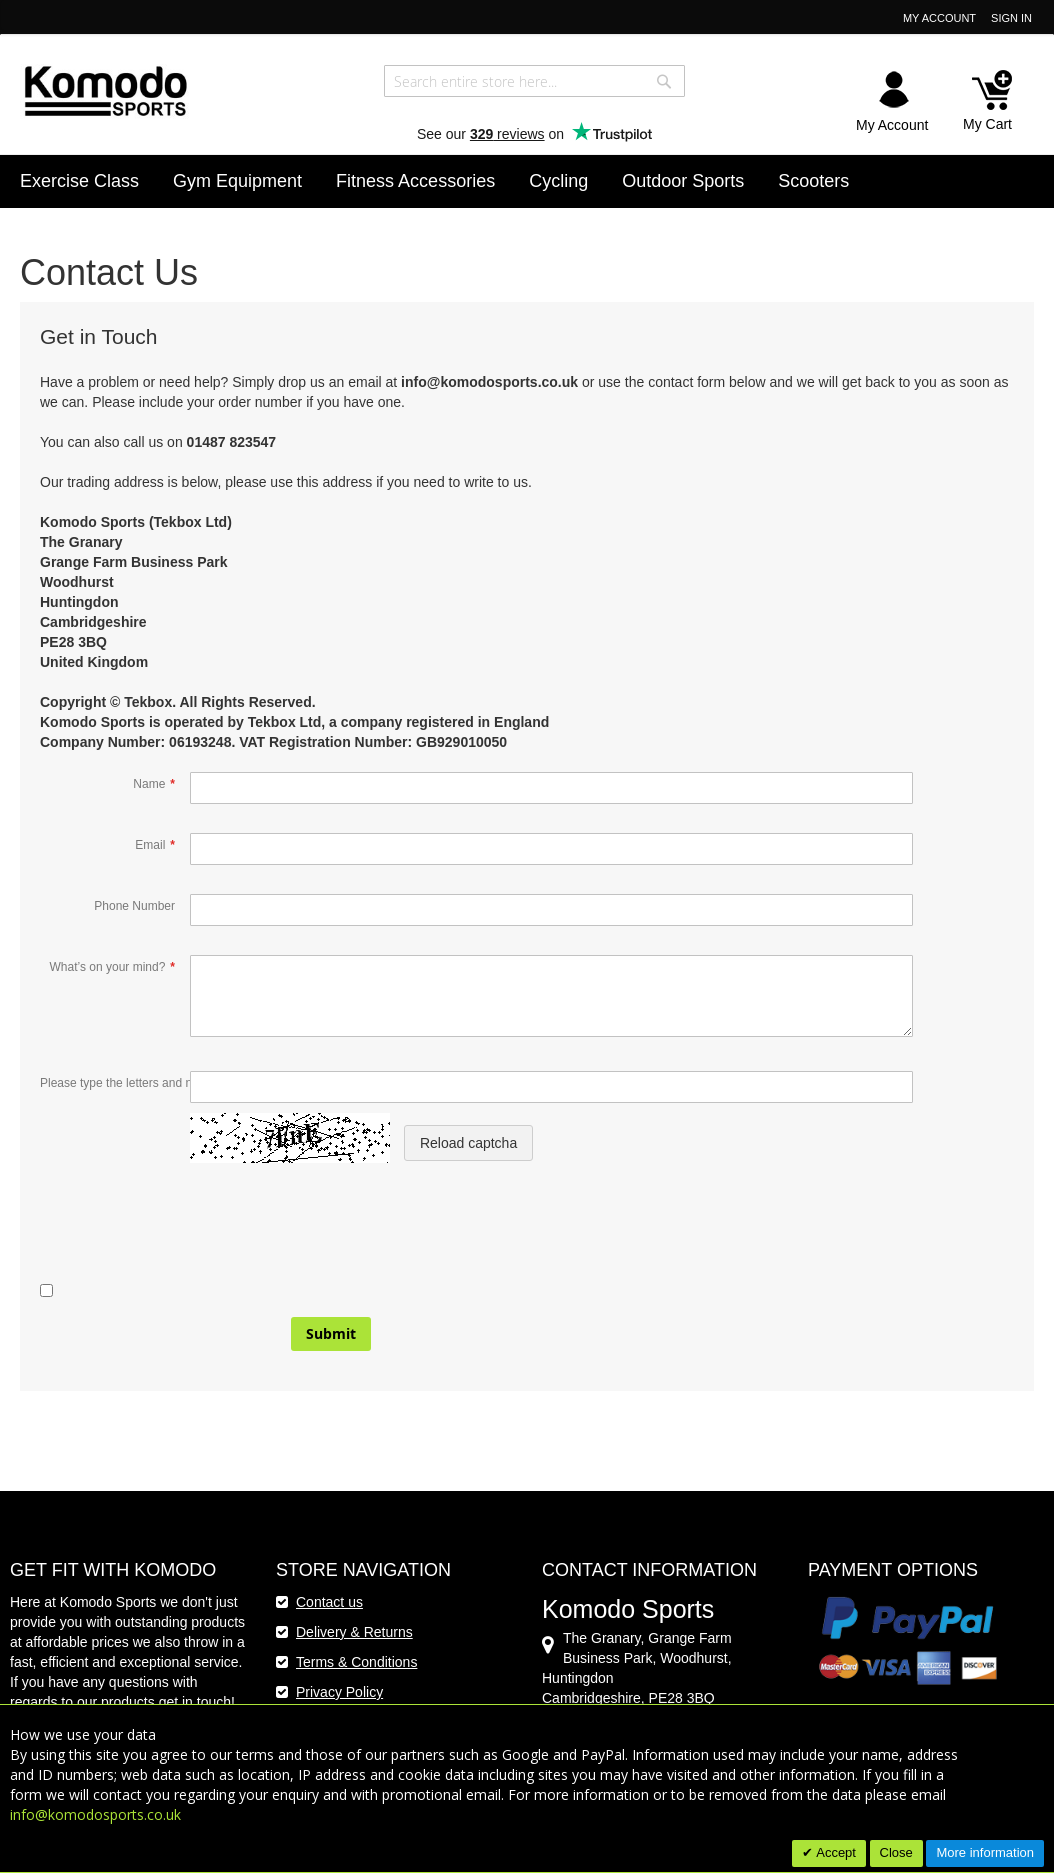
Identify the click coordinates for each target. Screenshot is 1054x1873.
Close (896, 1852)
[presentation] (192, 1241)
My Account (939, 18)
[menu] (527, 181)
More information (985, 1852)
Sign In (1011, 18)
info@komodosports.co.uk (95, 1814)
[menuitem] (79, 181)
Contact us (329, 1602)
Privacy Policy (339, 1692)
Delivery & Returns (354, 1632)
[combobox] (534, 81)
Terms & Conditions (356, 1662)
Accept (834, 1852)
